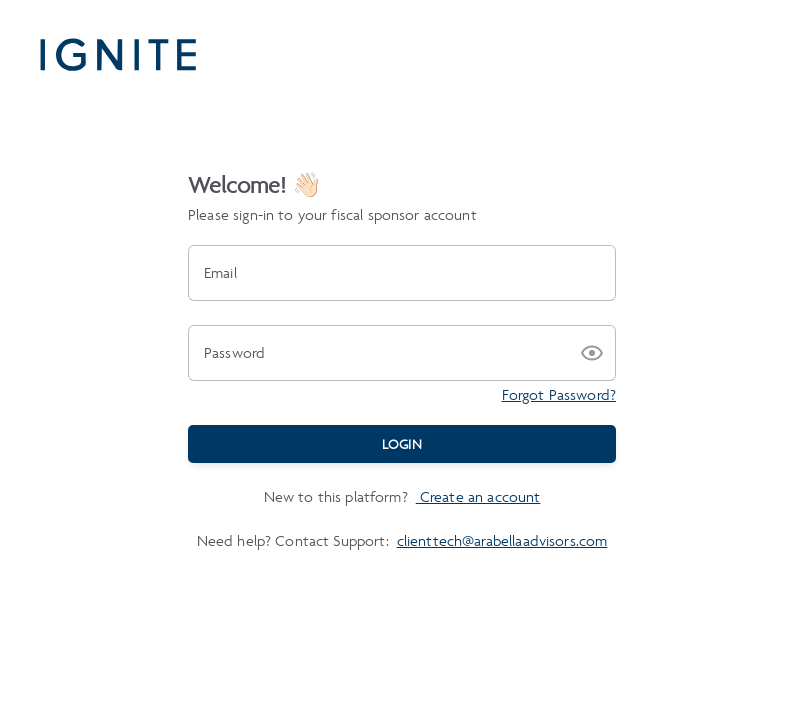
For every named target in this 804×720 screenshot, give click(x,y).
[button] (592, 353)
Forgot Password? (559, 394)
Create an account (478, 496)
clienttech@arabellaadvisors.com (502, 540)
